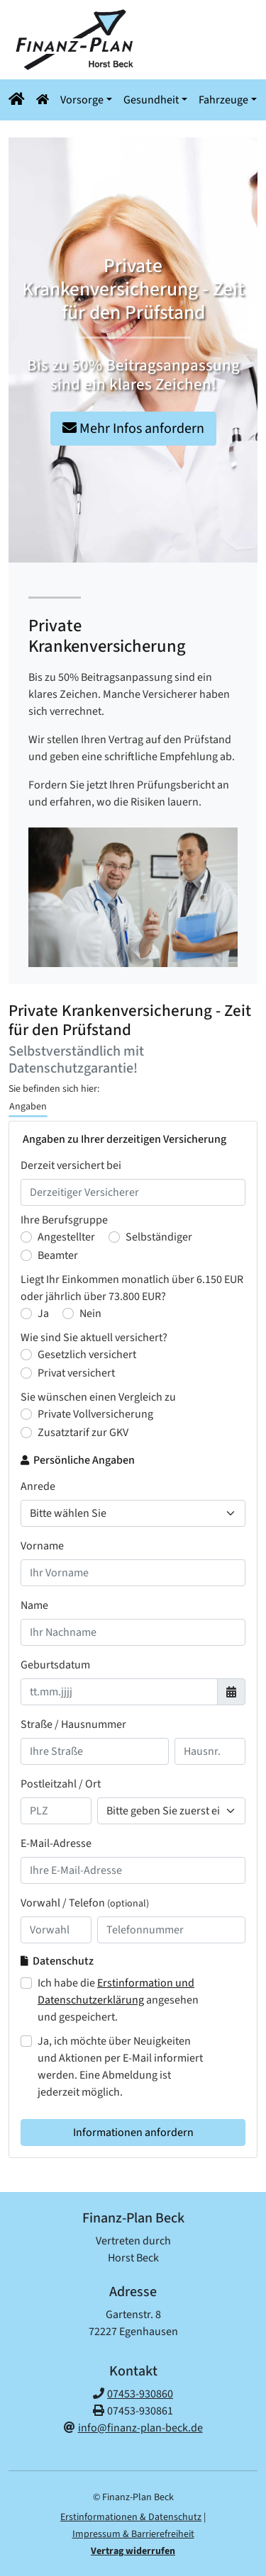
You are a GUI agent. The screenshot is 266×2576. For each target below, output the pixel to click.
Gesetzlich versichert (87, 1354)
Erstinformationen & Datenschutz (130, 2517)
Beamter (58, 1255)
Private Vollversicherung (95, 1414)
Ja (43, 1313)
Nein (90, 1313)
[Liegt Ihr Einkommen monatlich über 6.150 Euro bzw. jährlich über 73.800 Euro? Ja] (26, 1313)
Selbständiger (159, 1237)
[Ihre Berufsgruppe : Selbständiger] (114, 1237)
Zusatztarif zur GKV (83, 1432)
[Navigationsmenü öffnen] (19, 99)
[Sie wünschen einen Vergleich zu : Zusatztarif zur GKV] (26, 1432)
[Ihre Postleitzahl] (56, 1810)
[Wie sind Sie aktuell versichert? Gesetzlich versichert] (26, 1354)
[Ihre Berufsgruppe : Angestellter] (26, 1237)
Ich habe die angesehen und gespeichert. (118, 2000)
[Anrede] (133, 1513)
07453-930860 (140, 2394)
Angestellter (66, 1237)
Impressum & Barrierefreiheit (133, 2534)
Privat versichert (76, 1373)
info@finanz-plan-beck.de (140, 2428)
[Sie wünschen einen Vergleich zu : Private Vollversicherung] (26, 1414)
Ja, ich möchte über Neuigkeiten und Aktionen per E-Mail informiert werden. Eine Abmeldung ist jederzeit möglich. (120, 2066)
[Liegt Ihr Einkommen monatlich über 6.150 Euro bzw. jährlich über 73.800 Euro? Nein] (68, 1313)
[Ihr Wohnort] (171, 1810)
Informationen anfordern (133, 2132)
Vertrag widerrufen (133, 2551)
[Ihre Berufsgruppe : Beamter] (26, 1255)
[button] (49, 100)
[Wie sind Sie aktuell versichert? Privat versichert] (26, 1373)
